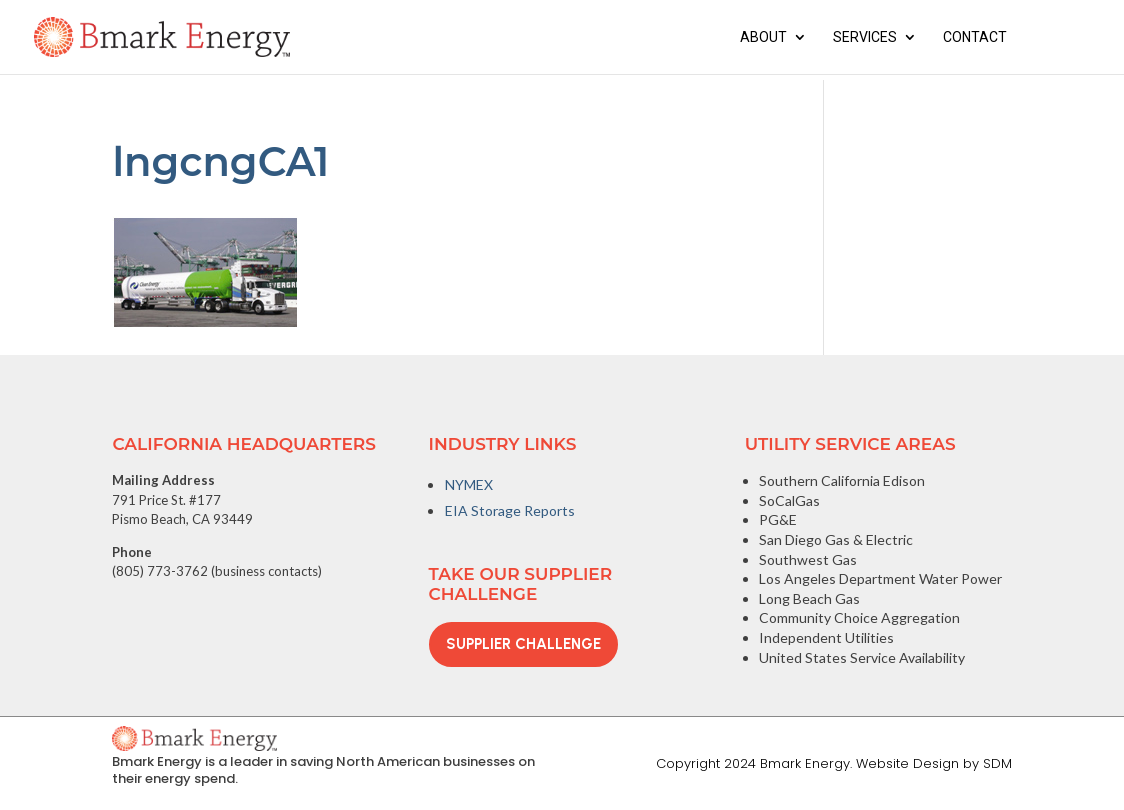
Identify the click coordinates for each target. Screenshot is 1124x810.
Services (865, 37)
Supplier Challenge (523, 644)
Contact (975, 37)
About (763, 37)
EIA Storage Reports (510, 510)
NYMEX (469, 484)
